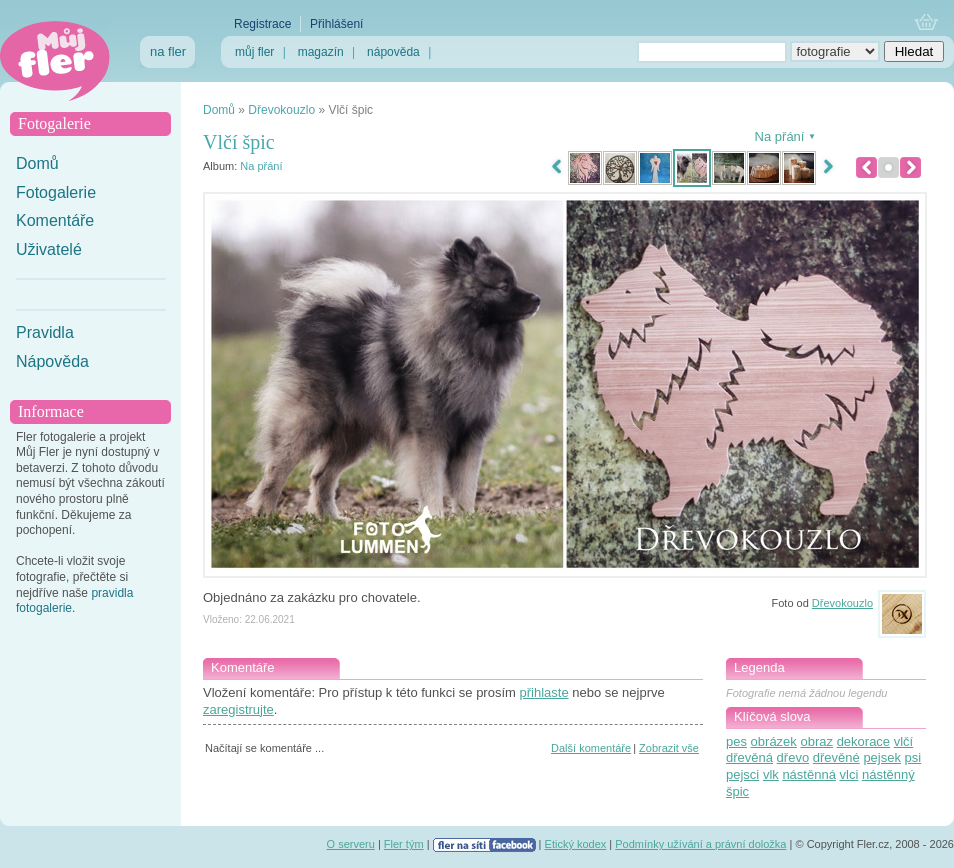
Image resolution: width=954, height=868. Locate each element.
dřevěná (749, 757)
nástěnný (888, 774)
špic (737, 791)
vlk (771, 774)
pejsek (882, 757)
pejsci (742, 774)
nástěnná (809, 774)
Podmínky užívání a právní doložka (700, 844)
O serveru (351, 844)
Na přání (261, 166)
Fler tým (404, 844)
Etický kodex (576, 844)
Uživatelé (49, 249)
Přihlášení (336, 24)
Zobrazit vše (669, 748)
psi (913, 757)
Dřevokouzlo (281, 110)
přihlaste (543, 692)
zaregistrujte (238, 709)
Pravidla (45, 332)
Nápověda (52, 361)
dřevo (793, 757)
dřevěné (836, 757)
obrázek (774, 741)
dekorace (863, 741)
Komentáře (55, 220)
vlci (849, 774)
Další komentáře (591, 748)
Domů (37, 163)
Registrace (262, 24)
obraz (816, 741)
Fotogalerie (56, 192)
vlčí (904, 741)
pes (736, 741)
